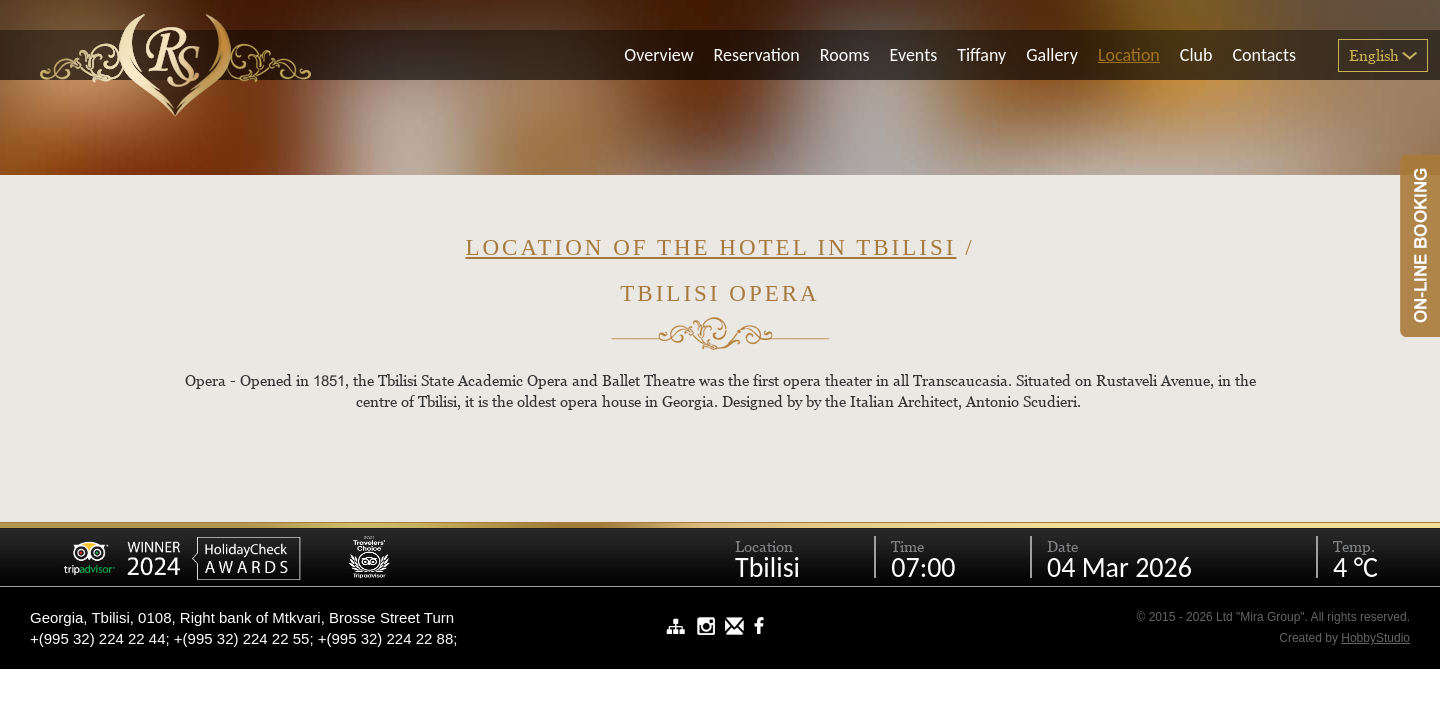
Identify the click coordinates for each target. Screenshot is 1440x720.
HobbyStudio (1375, 638)
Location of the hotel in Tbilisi (710, 247)
